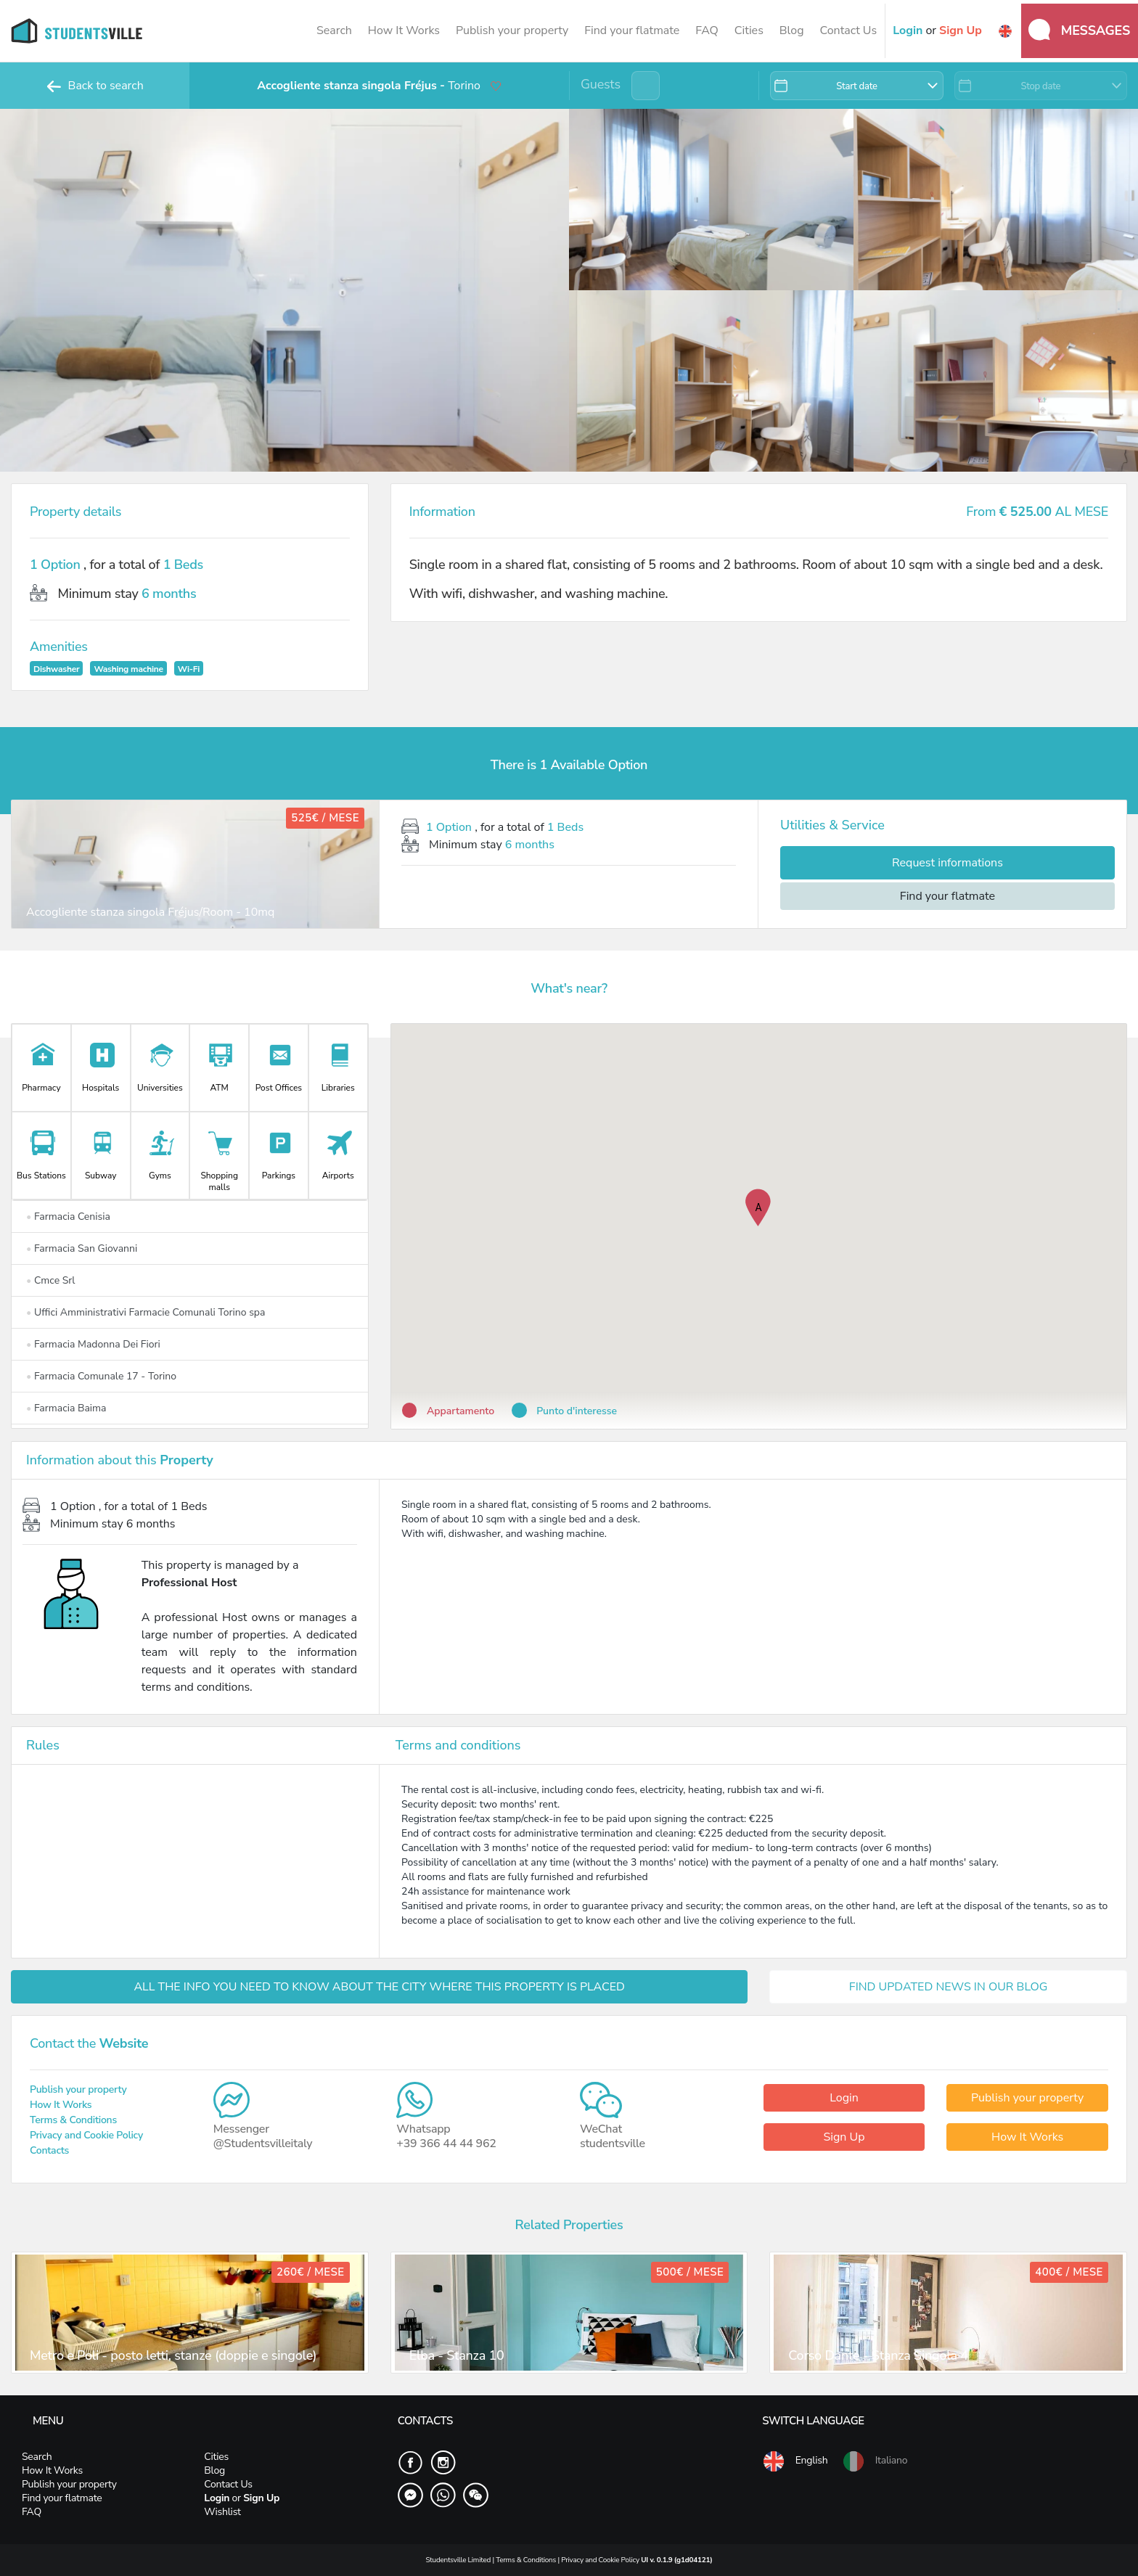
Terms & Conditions (73, 2120)
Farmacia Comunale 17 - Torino (101, 1376)
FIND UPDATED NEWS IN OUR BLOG (948, 1987)
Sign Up (843, 2137)
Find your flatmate (631, 30)
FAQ (707, 30)
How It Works (404, 30)
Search (334, 30)
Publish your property (512, 30)
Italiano (874, 2461)
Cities (749, 30)
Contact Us (848, 30)
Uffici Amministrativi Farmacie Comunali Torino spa (145, 1312)
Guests (601, 84)
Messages (1079, 30)
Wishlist (222, 2512)
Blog (791, 30)
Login (844, 2098)
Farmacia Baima (66, 1408)
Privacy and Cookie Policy (86, 2135)
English (794, 2461)
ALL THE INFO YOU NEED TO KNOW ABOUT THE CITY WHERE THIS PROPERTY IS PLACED (379, 1987)
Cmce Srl (50, 1280)
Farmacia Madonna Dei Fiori (93, 1344)
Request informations (947, 863)
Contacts (49, 2150)
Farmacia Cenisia (68, 1216)
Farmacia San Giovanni (81, 1248)
